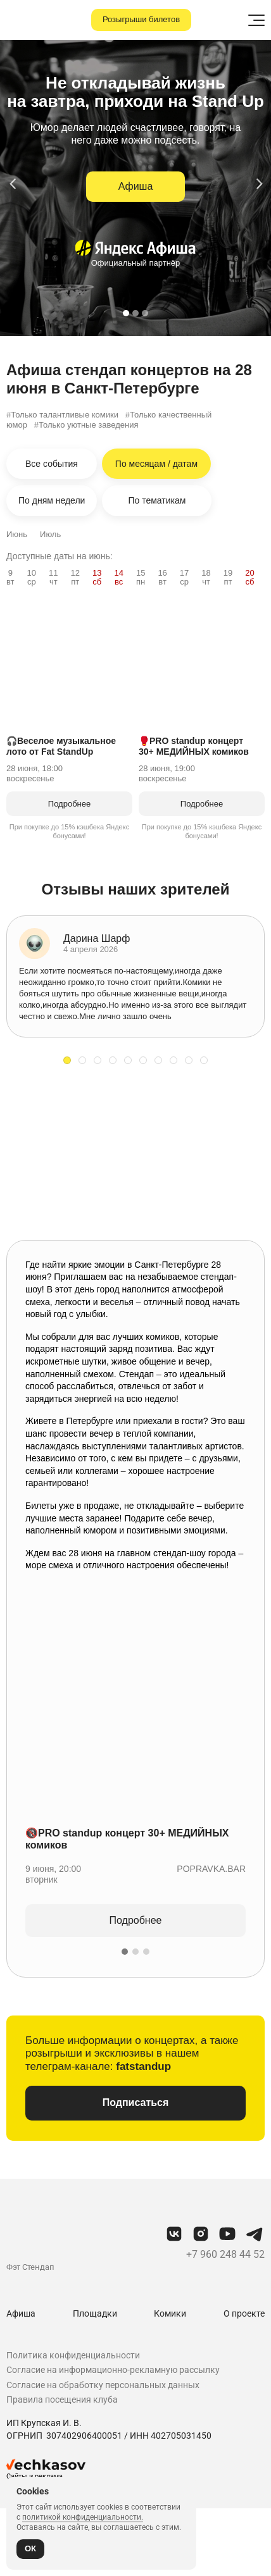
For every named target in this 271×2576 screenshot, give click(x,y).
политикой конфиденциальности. (82, 2517)
